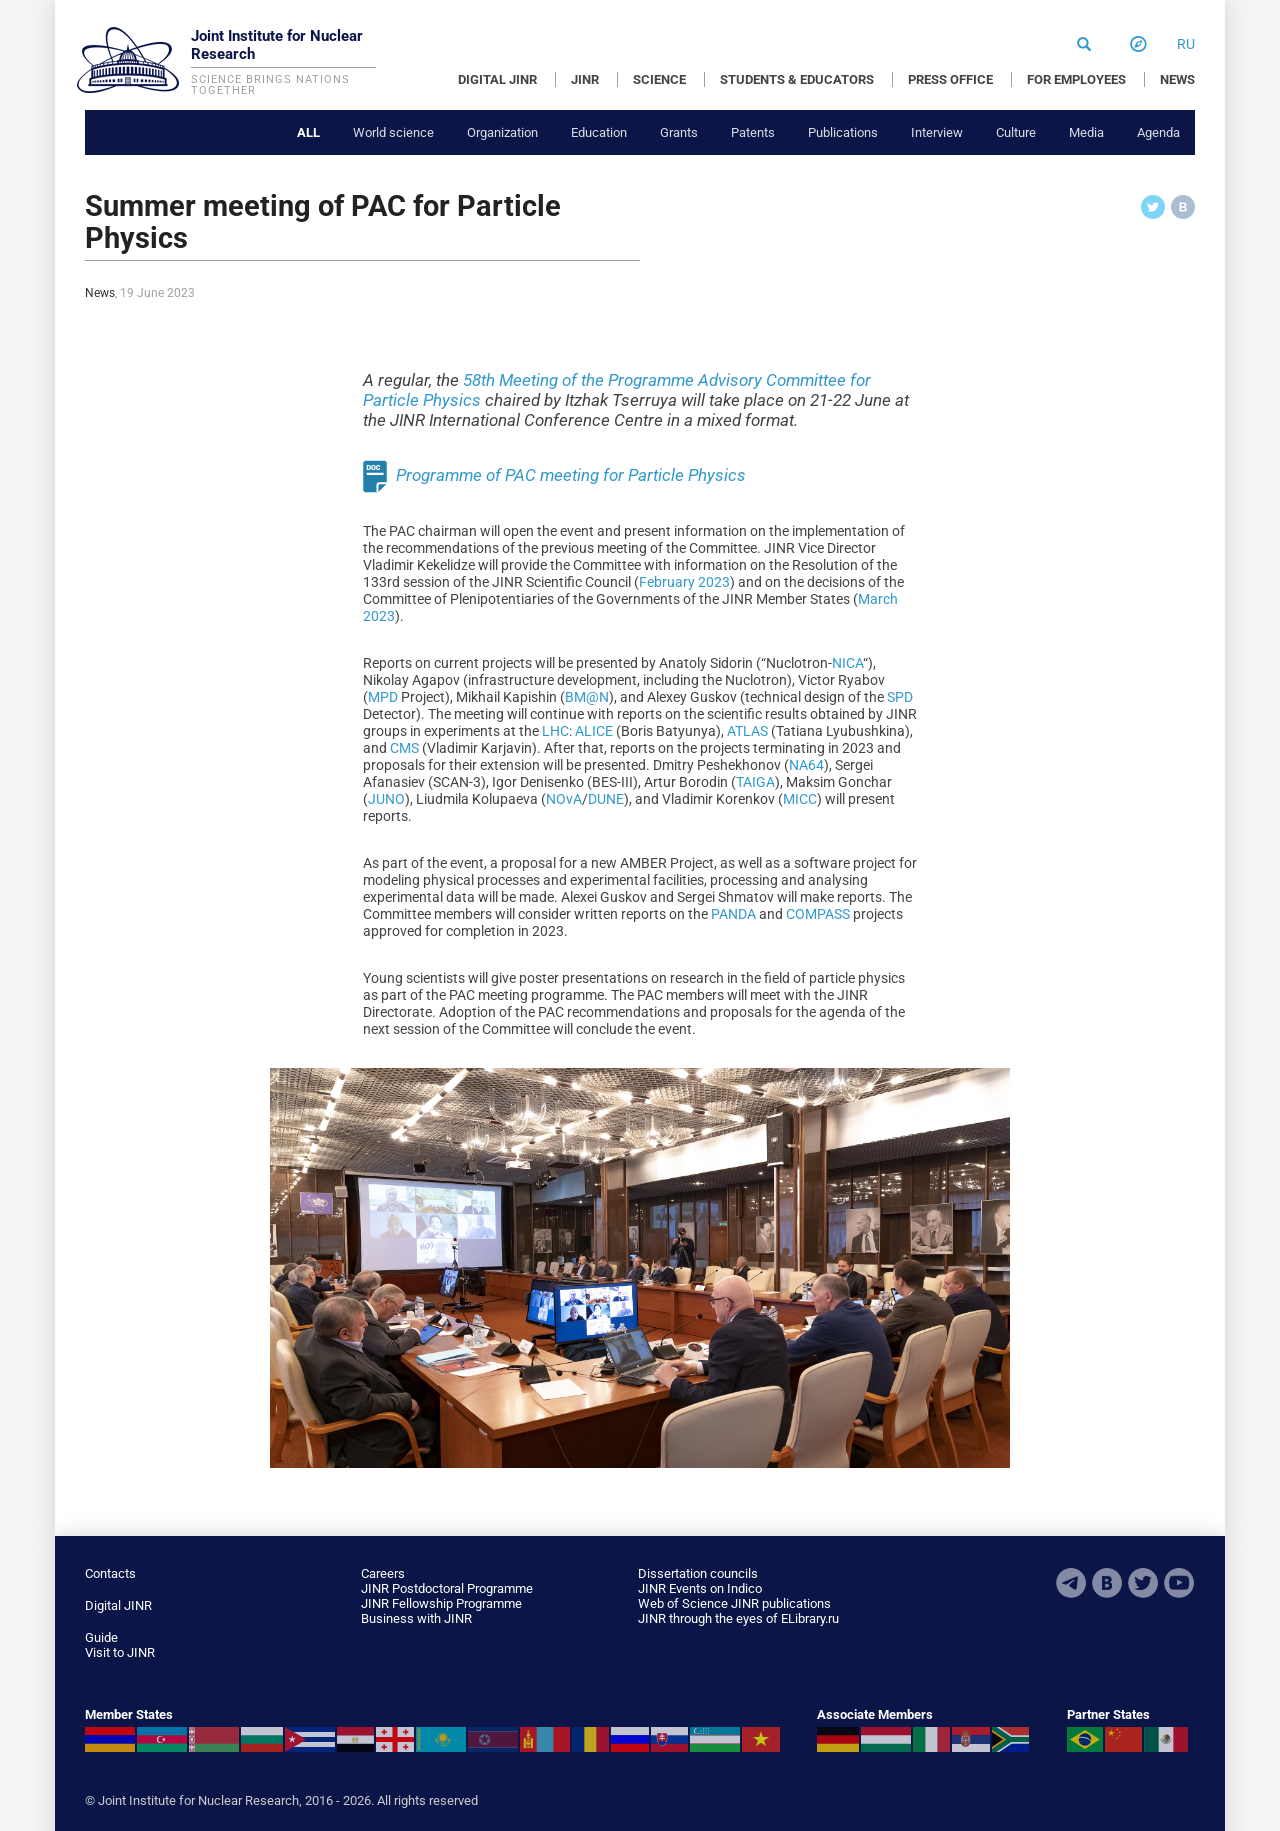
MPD (383, 697)
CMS (404, 748)
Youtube (1179, 1583)
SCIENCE (659, 79)
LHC (555, 731)
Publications (843, 132)
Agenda (1158, 132)
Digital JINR (118, 1605)
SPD (900, 697)
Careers (383, 1573)
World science (393, 132)
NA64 (806, 765)
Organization (502, 132)
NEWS (1177, 79)
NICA (847, 663)
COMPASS (818, 914)
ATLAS (747, 731)
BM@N (587, 697)
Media (1086, 132)
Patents (753, 132)
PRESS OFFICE (950, 79)
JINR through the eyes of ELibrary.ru (738, 1618)
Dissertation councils (698, 1573)
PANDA (733, 914)
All (308, 132)
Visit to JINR (120, 1652)
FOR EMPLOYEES (1076, 79)
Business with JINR (416, 1618)
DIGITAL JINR (497, 79)
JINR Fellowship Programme (441, 1603)
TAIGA (755, 782)
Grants (679, 132)
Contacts (110, 1573)
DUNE (606, 799)
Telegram (1071, 1583)
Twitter (1143, 1583)
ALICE (594, 731)
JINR (585, 79)
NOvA (564, 799)
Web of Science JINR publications (734, 1603)
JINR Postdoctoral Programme (447, 1588)
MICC (800, 799)
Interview (937, 132)
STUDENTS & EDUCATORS (797, 79)
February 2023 (684, 582)
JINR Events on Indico (700, 1588)
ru (1186, 44)
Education (599, 132)
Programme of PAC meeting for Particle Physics (571, 474)
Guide (101, 1637)
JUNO (386, 799)
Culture (1016, 132)
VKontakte (1107, 1583)
